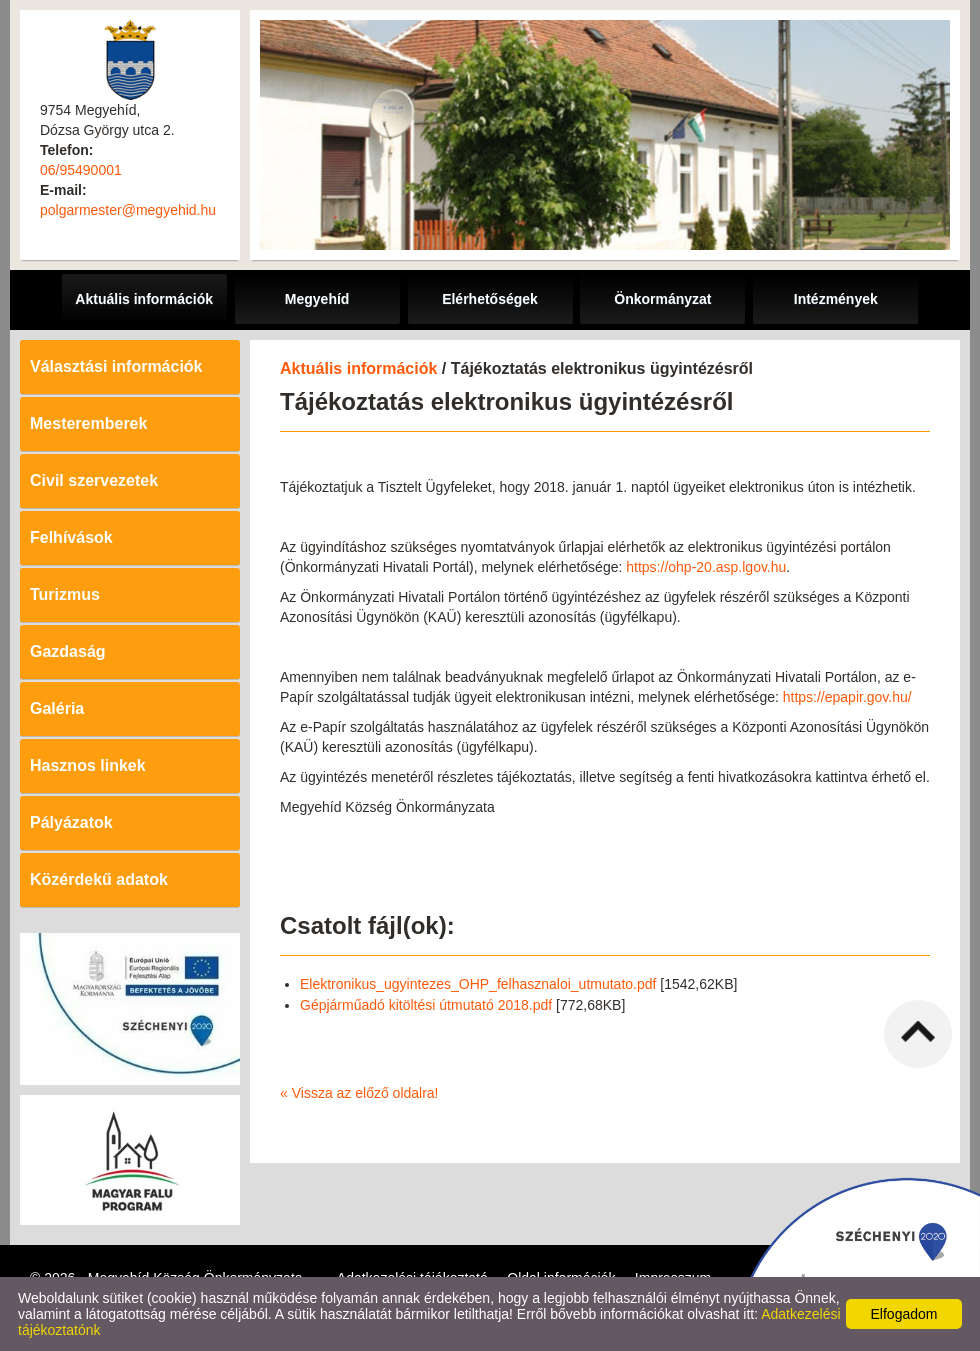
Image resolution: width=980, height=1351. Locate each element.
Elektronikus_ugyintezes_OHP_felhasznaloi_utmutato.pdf (478, 984)
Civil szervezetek (94, 480)
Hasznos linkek (88, 765)
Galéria (57, 708)
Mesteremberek (88, 423)
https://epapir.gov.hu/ (847, 697)
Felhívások (71, 537)
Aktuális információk (358, 368)
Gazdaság (68, 651)
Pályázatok (71, 822)
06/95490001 (81, 170)
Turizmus (65, 594)
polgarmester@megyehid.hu (128, 210)
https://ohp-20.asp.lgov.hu (706, 567)
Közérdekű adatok (99, 879)
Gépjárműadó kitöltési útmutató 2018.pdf (426, 1005)
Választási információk (116, 366)
